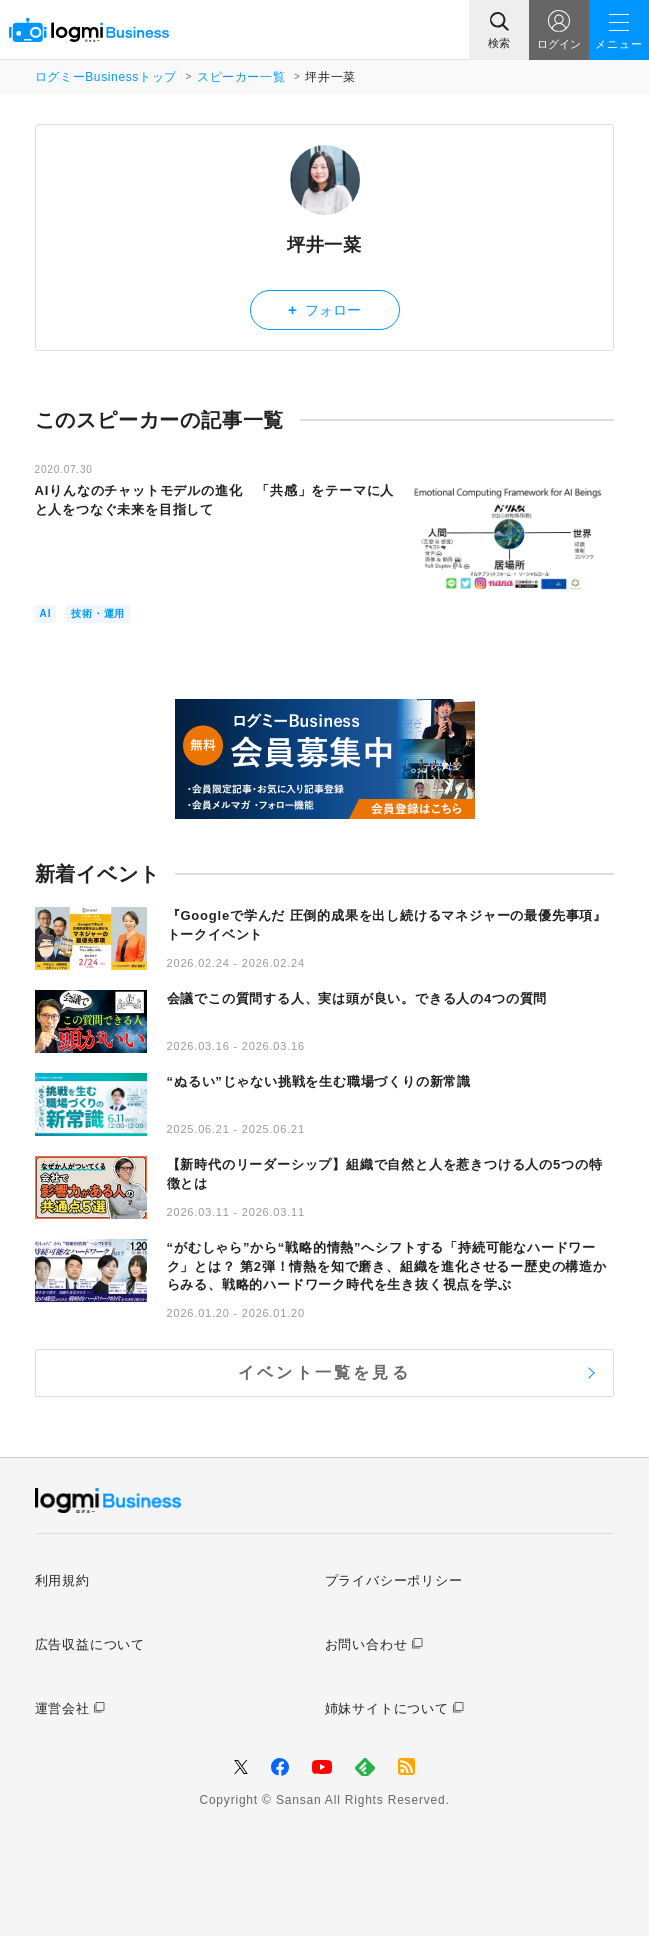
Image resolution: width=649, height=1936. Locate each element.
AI (46, 613)
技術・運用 (98, 613)
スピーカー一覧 (241, 77)
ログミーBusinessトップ (106, 77)
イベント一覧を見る (324, 1372)
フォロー (324, 309)
